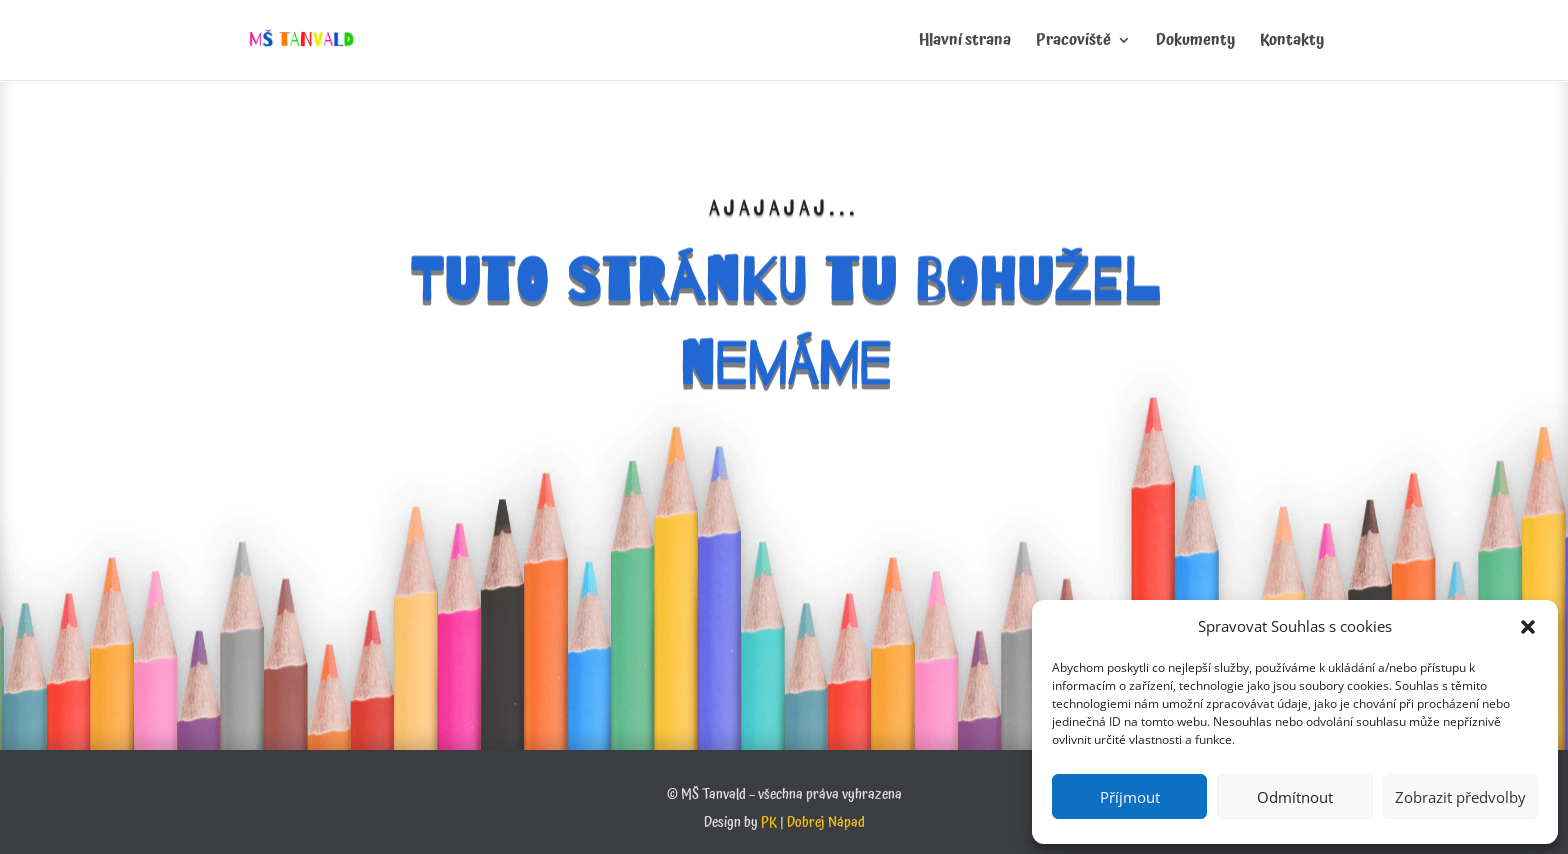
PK (769, 823)
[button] (1528, 627)
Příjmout (1130, 797)
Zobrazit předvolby (1460, 797)
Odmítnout (1295, 797)
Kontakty (1292, 43)
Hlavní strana (965, 43)
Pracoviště (1073, 43)
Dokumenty (1195, 43)
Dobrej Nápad (826, 823)
